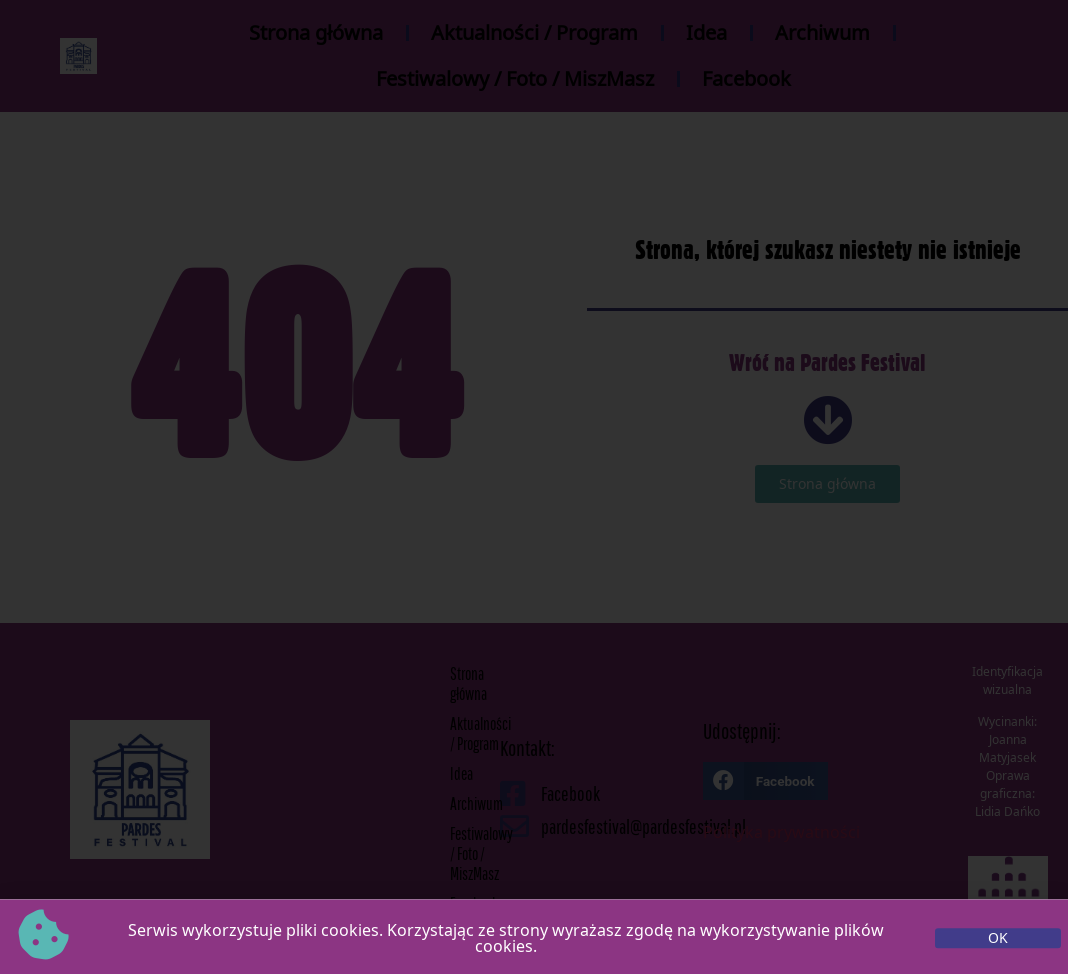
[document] (534, 487)
